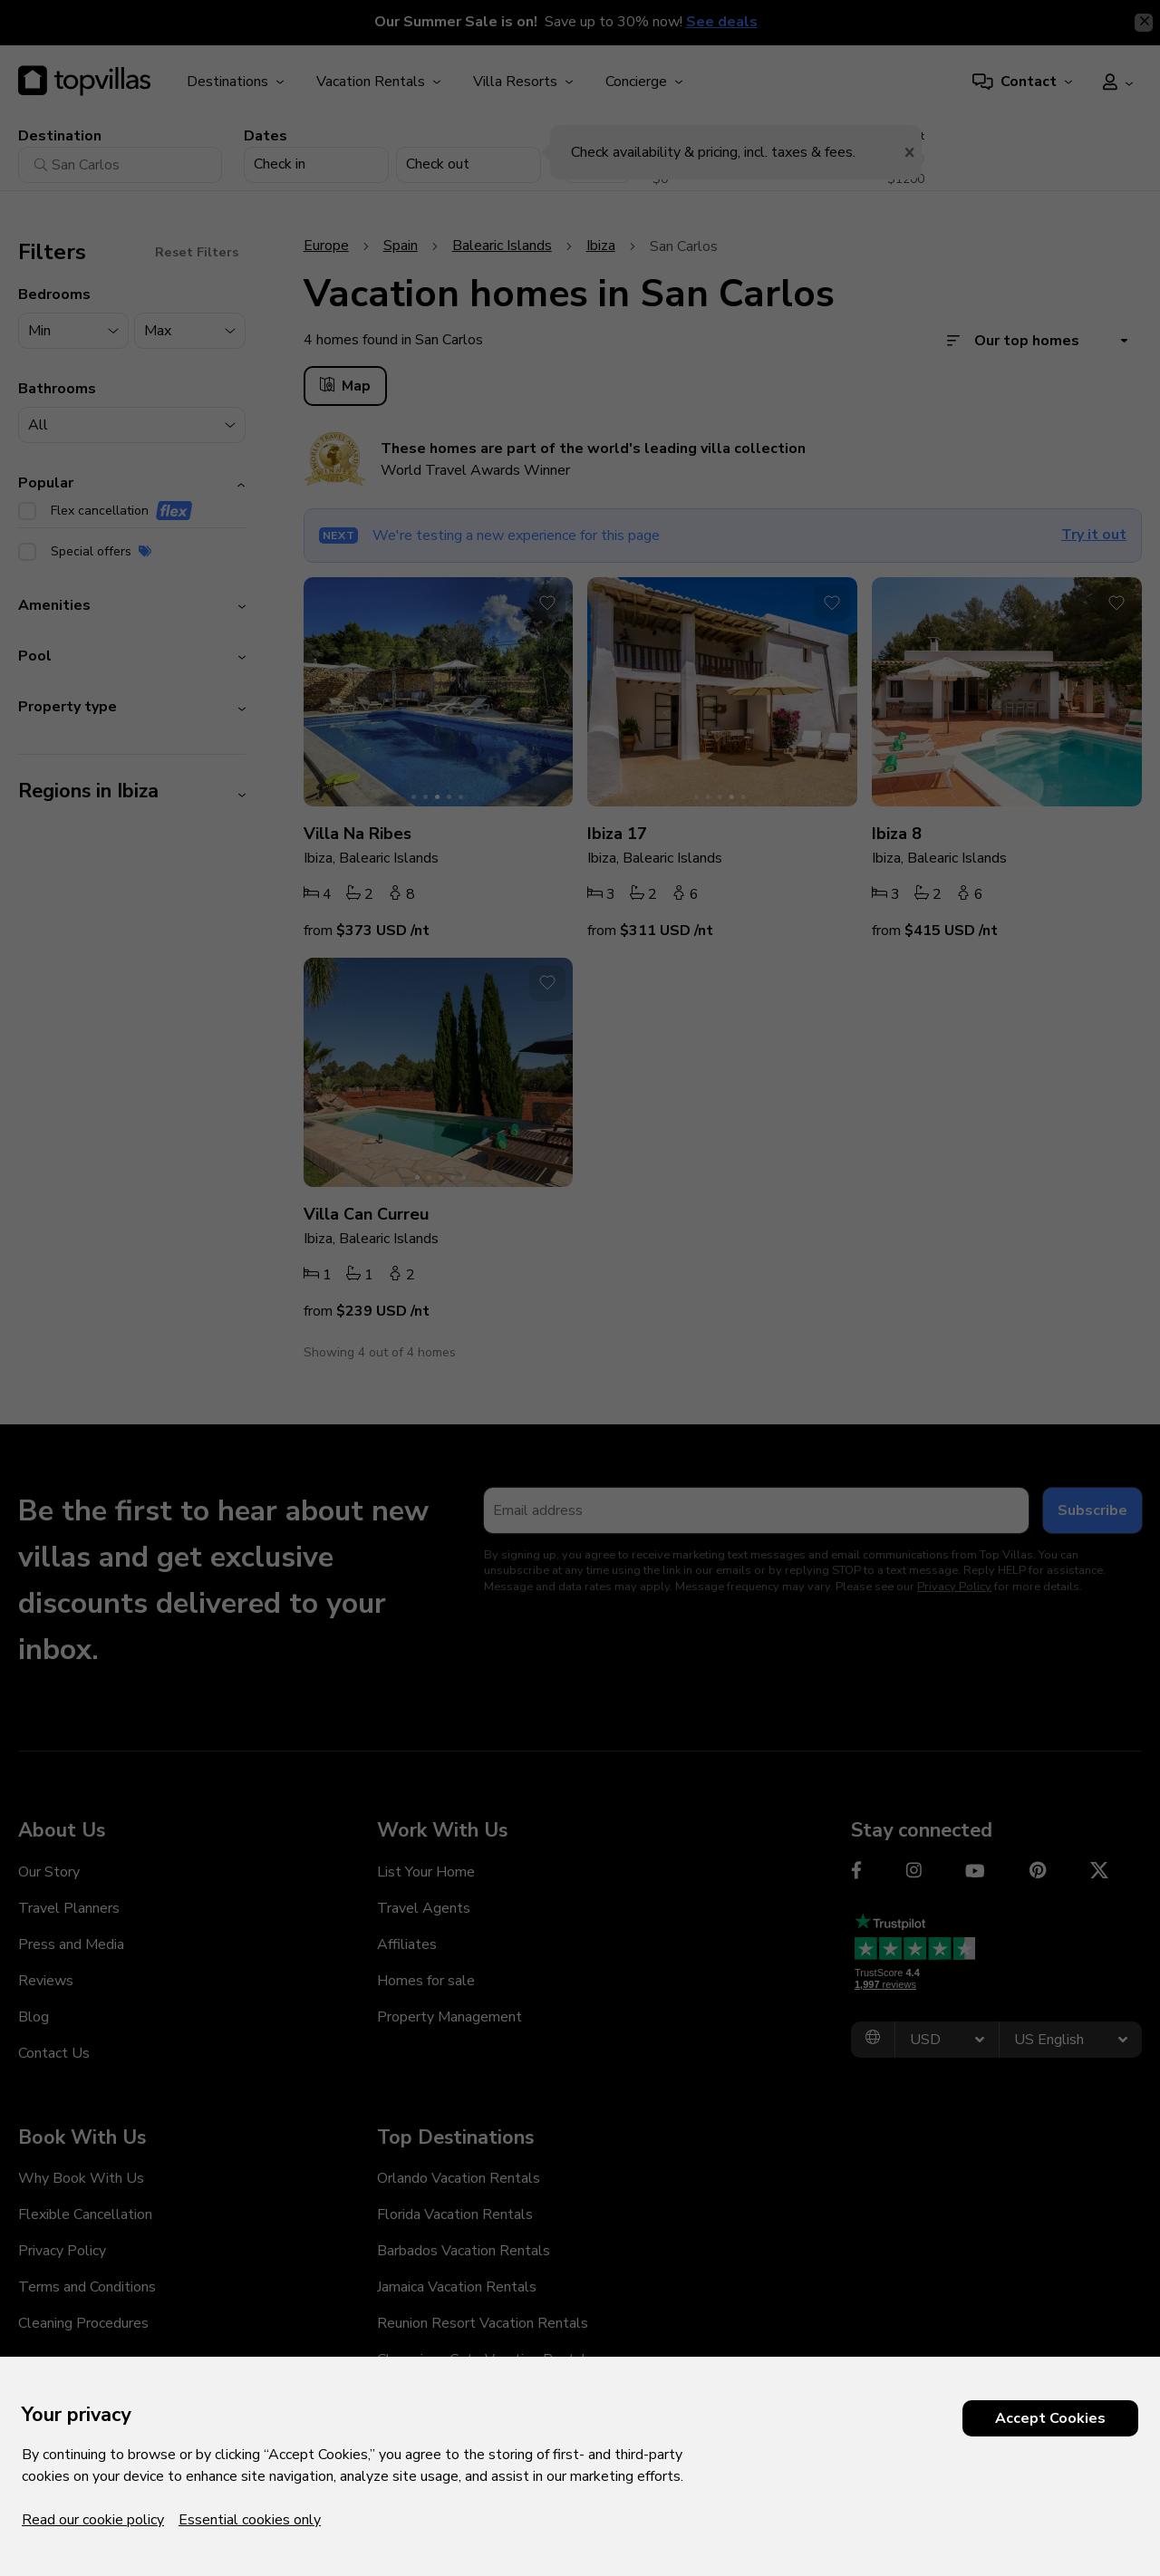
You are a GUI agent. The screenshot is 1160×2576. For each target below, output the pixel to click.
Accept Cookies (1050, 2418)
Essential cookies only (250, 2520)
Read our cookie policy (93, 2520)
